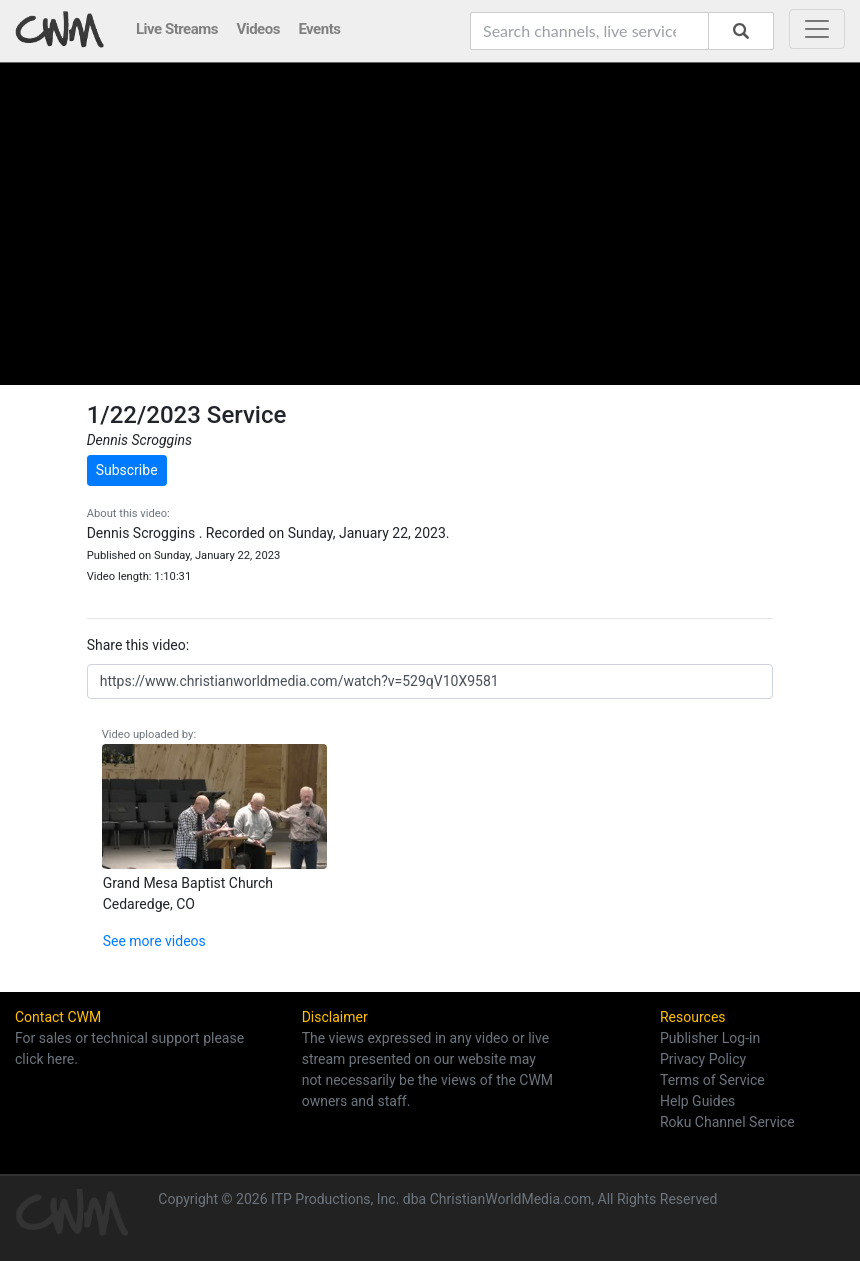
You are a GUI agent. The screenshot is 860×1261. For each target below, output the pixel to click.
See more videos (154, 941)
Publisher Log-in (710, 1038)
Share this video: (138, 645)
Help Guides (697, 1101)
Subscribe (127, 470)
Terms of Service (712, 1080)
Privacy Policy (703, 1059)
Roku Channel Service (727, 1122)
